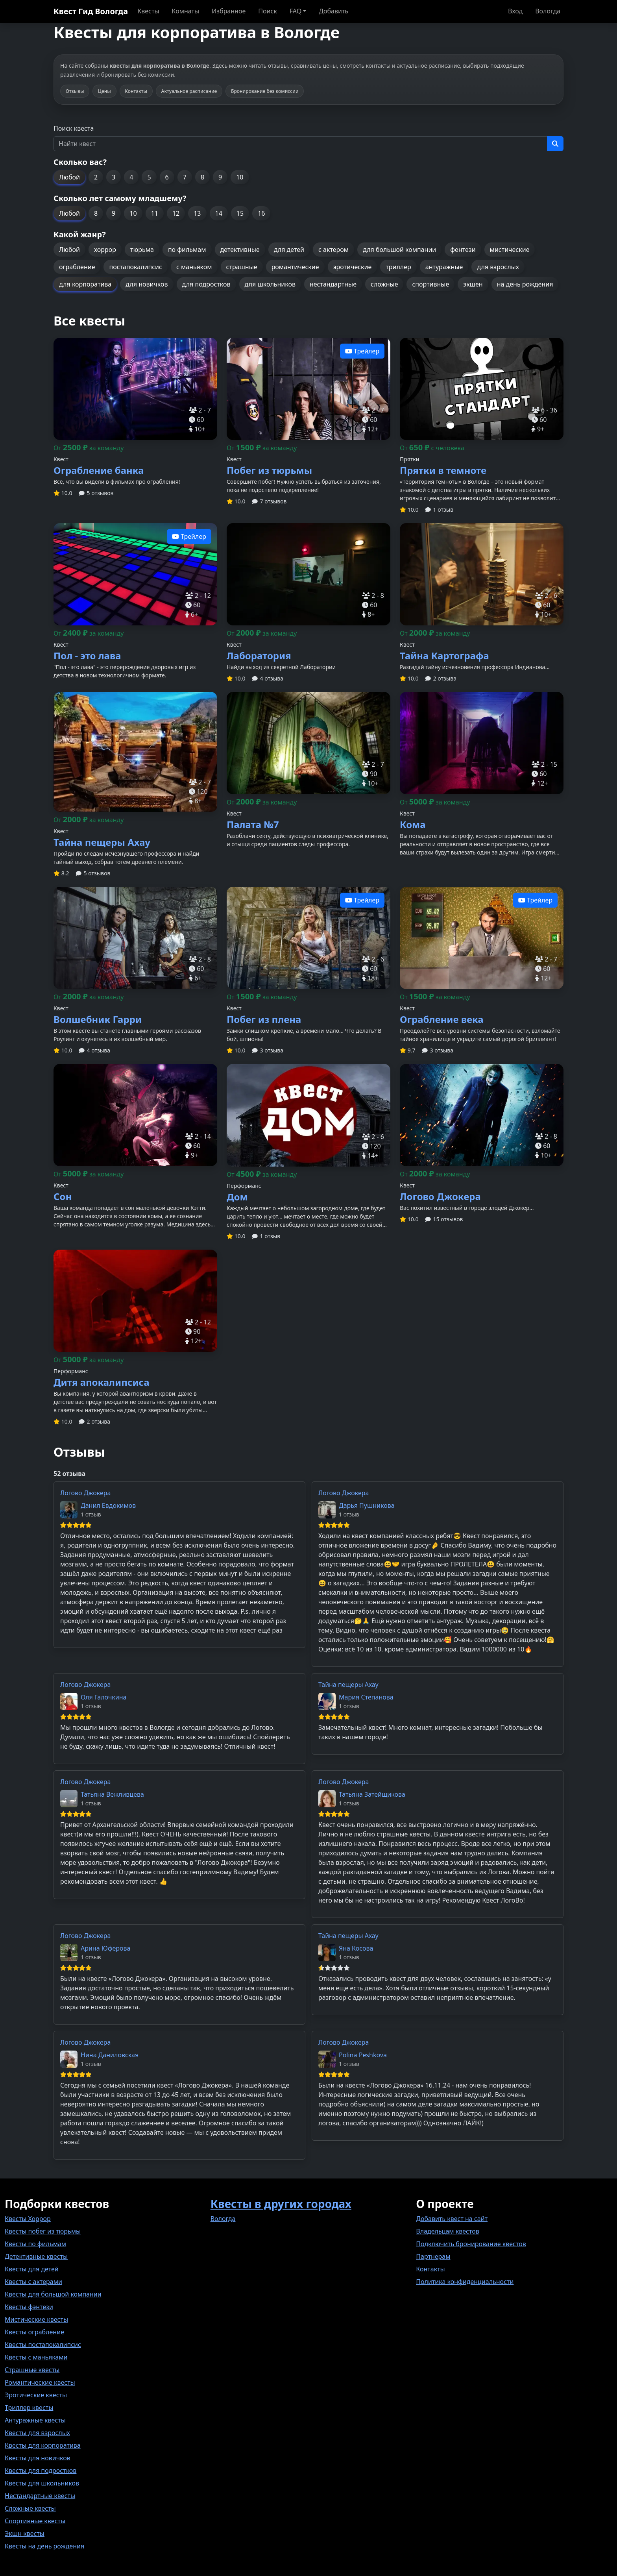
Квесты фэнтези (29, 2306)
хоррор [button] (105, 249)
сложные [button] (384, 284)
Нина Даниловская (110, 2055)
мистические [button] (510, 249)
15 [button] (240, 213)
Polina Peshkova (363, 2055)
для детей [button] (289, 249)
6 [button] (167, 177)
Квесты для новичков (37, 2458)
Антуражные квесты (35, 2420)
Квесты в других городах (281, 2203)
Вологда (547, 11)
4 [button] (131, 177)
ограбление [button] (77, 267)
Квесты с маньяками (36, 2357)
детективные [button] (240, 249)
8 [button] (202, 177)
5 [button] (149, 177)
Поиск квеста (74, 128)
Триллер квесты (29, 2407)
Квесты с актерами (33, 2281)
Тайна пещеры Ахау (348, 1684)
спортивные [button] (430, 284)
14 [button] (218, 213)
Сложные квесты (30, 2508)
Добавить (333, 11)
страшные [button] (241, 267)
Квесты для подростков (40, 2470)
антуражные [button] (444, 267)
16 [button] (261, 213)
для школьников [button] (270, 284)
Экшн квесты (24, 2533)
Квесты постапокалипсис (43, 2344)
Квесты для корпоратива (43, 2445)
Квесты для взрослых (37, 2432)
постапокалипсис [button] (135, 267)
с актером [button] (333, 249)
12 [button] (175, 213)
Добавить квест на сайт (452, 2218)
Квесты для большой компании (53, 2294)
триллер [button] (398, 267)
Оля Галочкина (104, 1697)
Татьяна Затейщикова (372, 1794)
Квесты (148, 11)
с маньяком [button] (194, 267)
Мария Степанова (366, 1697)
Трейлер (362, 351)
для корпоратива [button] (85, 284)
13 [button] (197, 213)
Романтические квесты (40, 2382)
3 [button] (113, 177)
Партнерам (433, 2256)
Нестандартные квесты (40, 2495)
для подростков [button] (206, 284)
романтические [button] (295, 267)
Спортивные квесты (35, 2521)
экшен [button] (472, 284)
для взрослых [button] (498, 267)
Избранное (229, 11)
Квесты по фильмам (35, 2243)
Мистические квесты (36, 2319)
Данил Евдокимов (108, 1505)
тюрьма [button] (142, 249)
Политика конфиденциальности (465, 2281)
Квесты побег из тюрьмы (43, 2231)
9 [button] (220, 177)
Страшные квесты (32, 2369)
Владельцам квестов (447, 2231)
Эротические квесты (36, 2395)
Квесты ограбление (34, 2332)
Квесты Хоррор (28, 2218)
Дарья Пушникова (367, 1505)
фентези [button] (462, 249)
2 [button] (96, 177)
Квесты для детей (32, 2269)
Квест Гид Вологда (91, 11)
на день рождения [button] (525, 284)
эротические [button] (352, 267)
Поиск (267, 11)
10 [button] (239, 177)
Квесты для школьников (42, 2483)
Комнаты (186, 11)
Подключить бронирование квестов (471, 2243)
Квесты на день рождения (44, 2546)
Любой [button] (69, 177)
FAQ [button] (295, 11)
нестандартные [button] (333, 284)
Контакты (430, 2269)
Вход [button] (515, 11)
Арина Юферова (106, 1948)
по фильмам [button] (187, 249)
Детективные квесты (36, 2256)
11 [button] (154, 213)
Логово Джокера (85, 1493)
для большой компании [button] (399, 249)
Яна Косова (356, 1948)
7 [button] (185, 177)
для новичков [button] (147, 284)
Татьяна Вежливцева (112, 1794)
